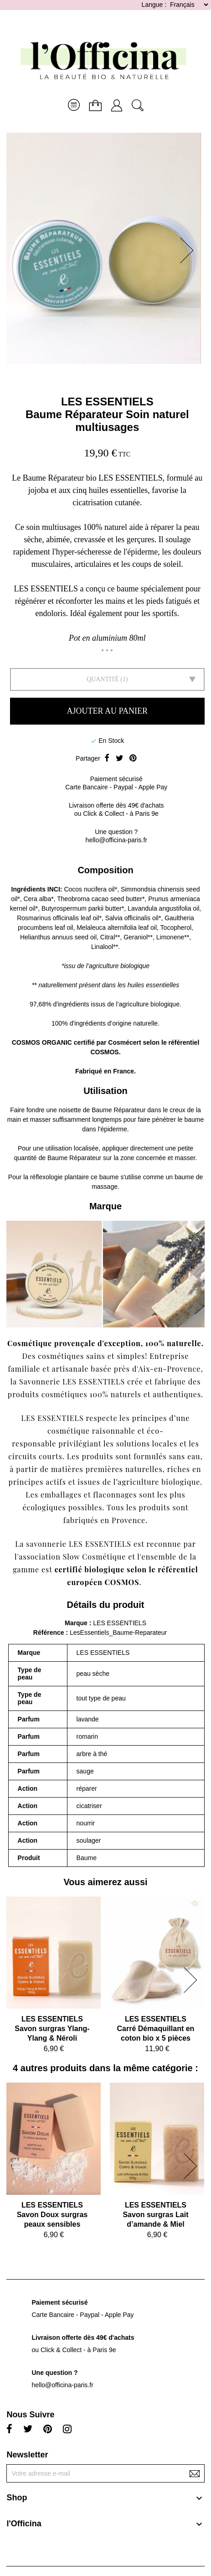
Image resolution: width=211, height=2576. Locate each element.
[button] (189, 250)
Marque (76, 1623)
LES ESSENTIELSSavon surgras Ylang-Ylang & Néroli (52, 2028)
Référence (49, 1632)
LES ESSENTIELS (107, 401)
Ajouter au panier (107, 710)
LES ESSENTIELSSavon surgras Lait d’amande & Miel (155, 2214)
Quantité (103, 679)
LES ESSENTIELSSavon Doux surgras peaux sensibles (52, 2214)
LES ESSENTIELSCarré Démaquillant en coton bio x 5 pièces (156, 2028)
